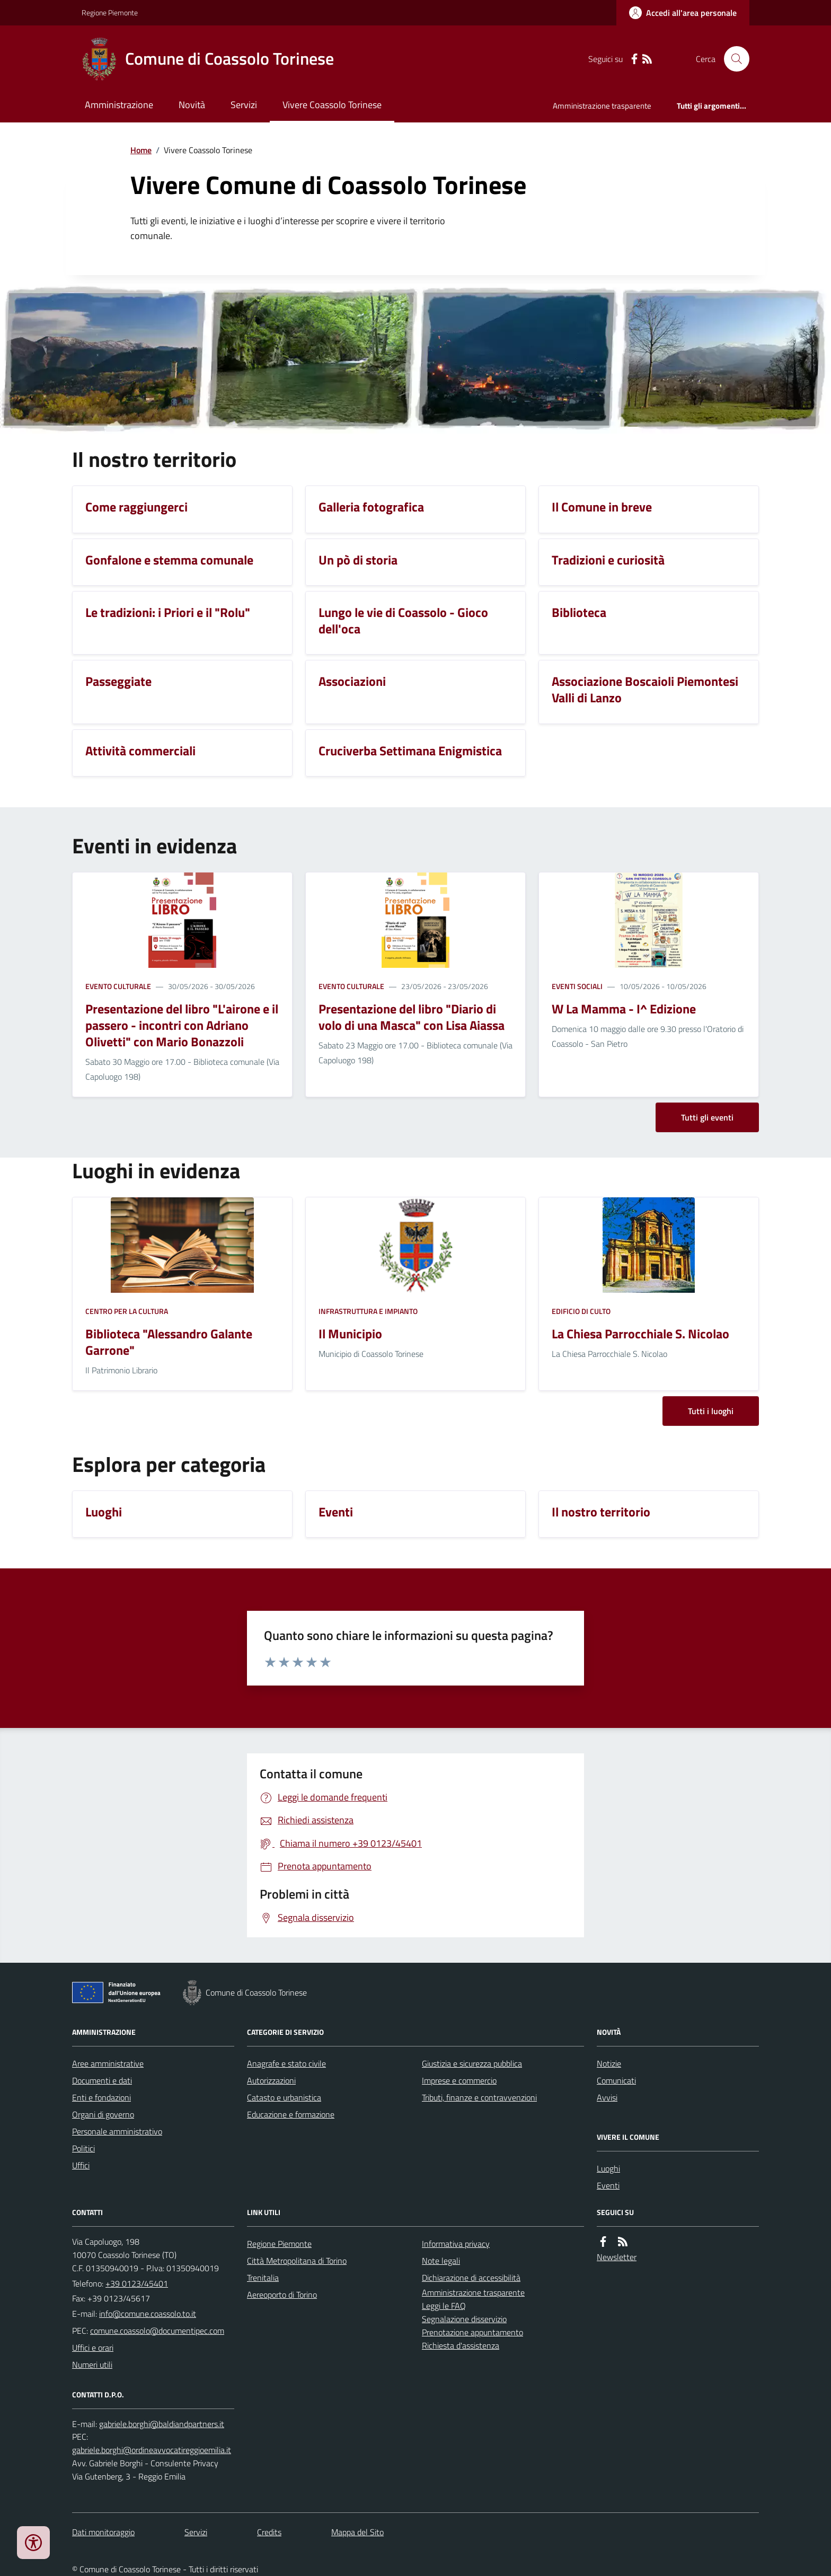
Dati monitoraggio (103, 2532)
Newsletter (616, 2257)
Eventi (608, 2185)
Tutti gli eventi (707, 1117)
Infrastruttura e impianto (368, 1311)
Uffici (81, 2165)
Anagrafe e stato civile (286, 2063)
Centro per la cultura (126, 1311)
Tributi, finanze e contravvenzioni (479, 2097)
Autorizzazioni (271, 2080)
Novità (192, 105)
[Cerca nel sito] (732, 59)
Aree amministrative (108, 2063)
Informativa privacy (456, 2243)
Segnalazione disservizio (464, 2319)
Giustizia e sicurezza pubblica (472, 2063)
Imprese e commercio (459, 2080)
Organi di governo (103, 2114)
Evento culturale (118, 986)
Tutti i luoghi (710, 1411)
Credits (269, 2532)
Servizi (244, 105)
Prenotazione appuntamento (472, 2332)
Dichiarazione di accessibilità (471, 2277)
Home (141, 150)
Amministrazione (119, 105)
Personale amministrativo (117, 2131)
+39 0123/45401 (136, 2283)
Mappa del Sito (357, 2532)
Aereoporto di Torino (282, 2294)
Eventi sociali (577, 986)
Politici (83, 2148)
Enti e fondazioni (101, 2097)
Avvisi (607, 2097)
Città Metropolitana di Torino (297, 2260)
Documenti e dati (102, 2080)
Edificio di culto (581, 1311)
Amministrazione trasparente (602, 106)
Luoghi (608, 2168)
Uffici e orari (92, 2347)
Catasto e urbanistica (284, 2097)
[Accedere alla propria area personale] (682, 12)
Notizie (609, 2063)
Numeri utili (92, 2364)
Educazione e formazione (290, 2114)
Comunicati (616, 2080)
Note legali (441, 2260)
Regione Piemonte (110, 12)
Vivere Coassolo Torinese (332, 105)
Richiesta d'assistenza (460, 2345)
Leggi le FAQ (444, 2305)
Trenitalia (263, 2277)
